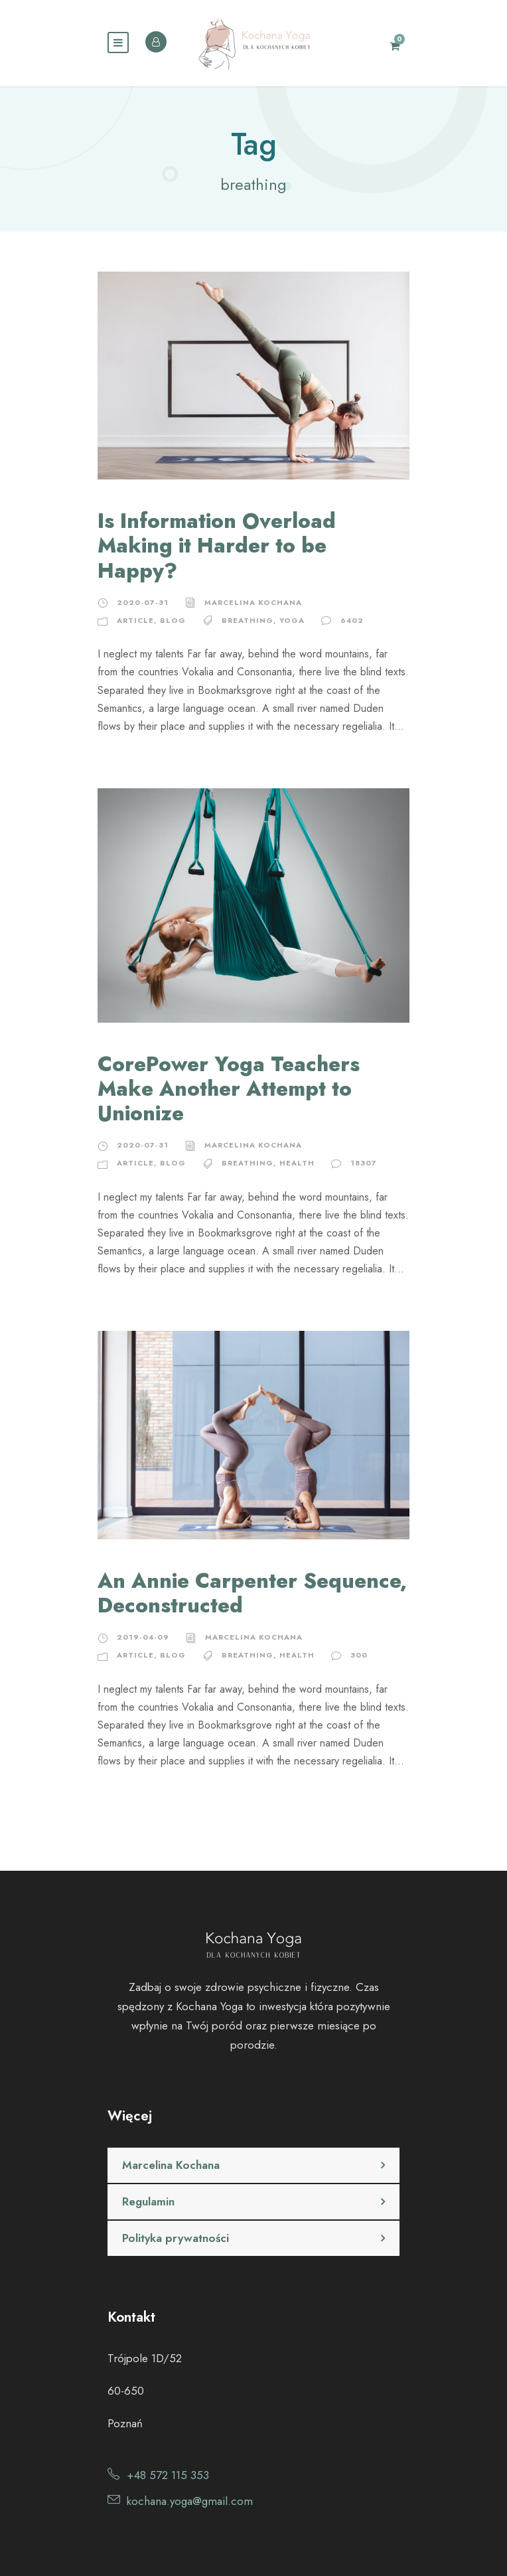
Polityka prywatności (175, 2238)
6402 (352, 620)
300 (359, 1655)
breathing (247, 620)
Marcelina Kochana (253, 602)
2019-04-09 (143, 1637)
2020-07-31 (143, 602)
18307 (363, 1163)
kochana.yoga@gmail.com (190, 2501)
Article (135, 620)
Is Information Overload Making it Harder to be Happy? (217, 545)
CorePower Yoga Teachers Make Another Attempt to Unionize (229, 1088)
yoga (292, 620)
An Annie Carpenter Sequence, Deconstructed (252, 1593)
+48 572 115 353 (168, 2475)
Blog (173, 620)
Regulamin (148, 2201)
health (297, 1163)
